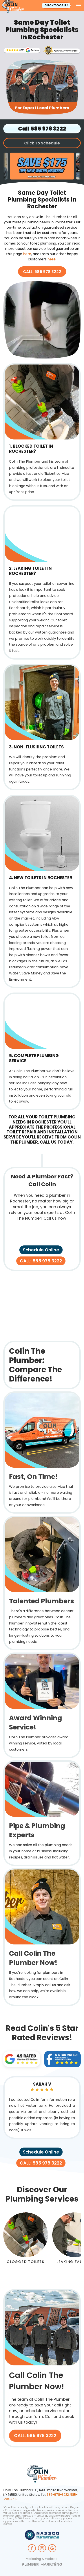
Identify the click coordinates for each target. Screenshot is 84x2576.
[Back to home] (13, 6)
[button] (78, 5)
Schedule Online (41, 1250)
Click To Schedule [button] (42, 143)
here (27, 253)
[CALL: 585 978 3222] (42, 2368)
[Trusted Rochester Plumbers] (22, 50)
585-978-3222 (58, 2494)
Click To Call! (56, 5)
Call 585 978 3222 (42, 129)
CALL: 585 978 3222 (42, 271)
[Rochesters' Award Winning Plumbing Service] (62, 50)
